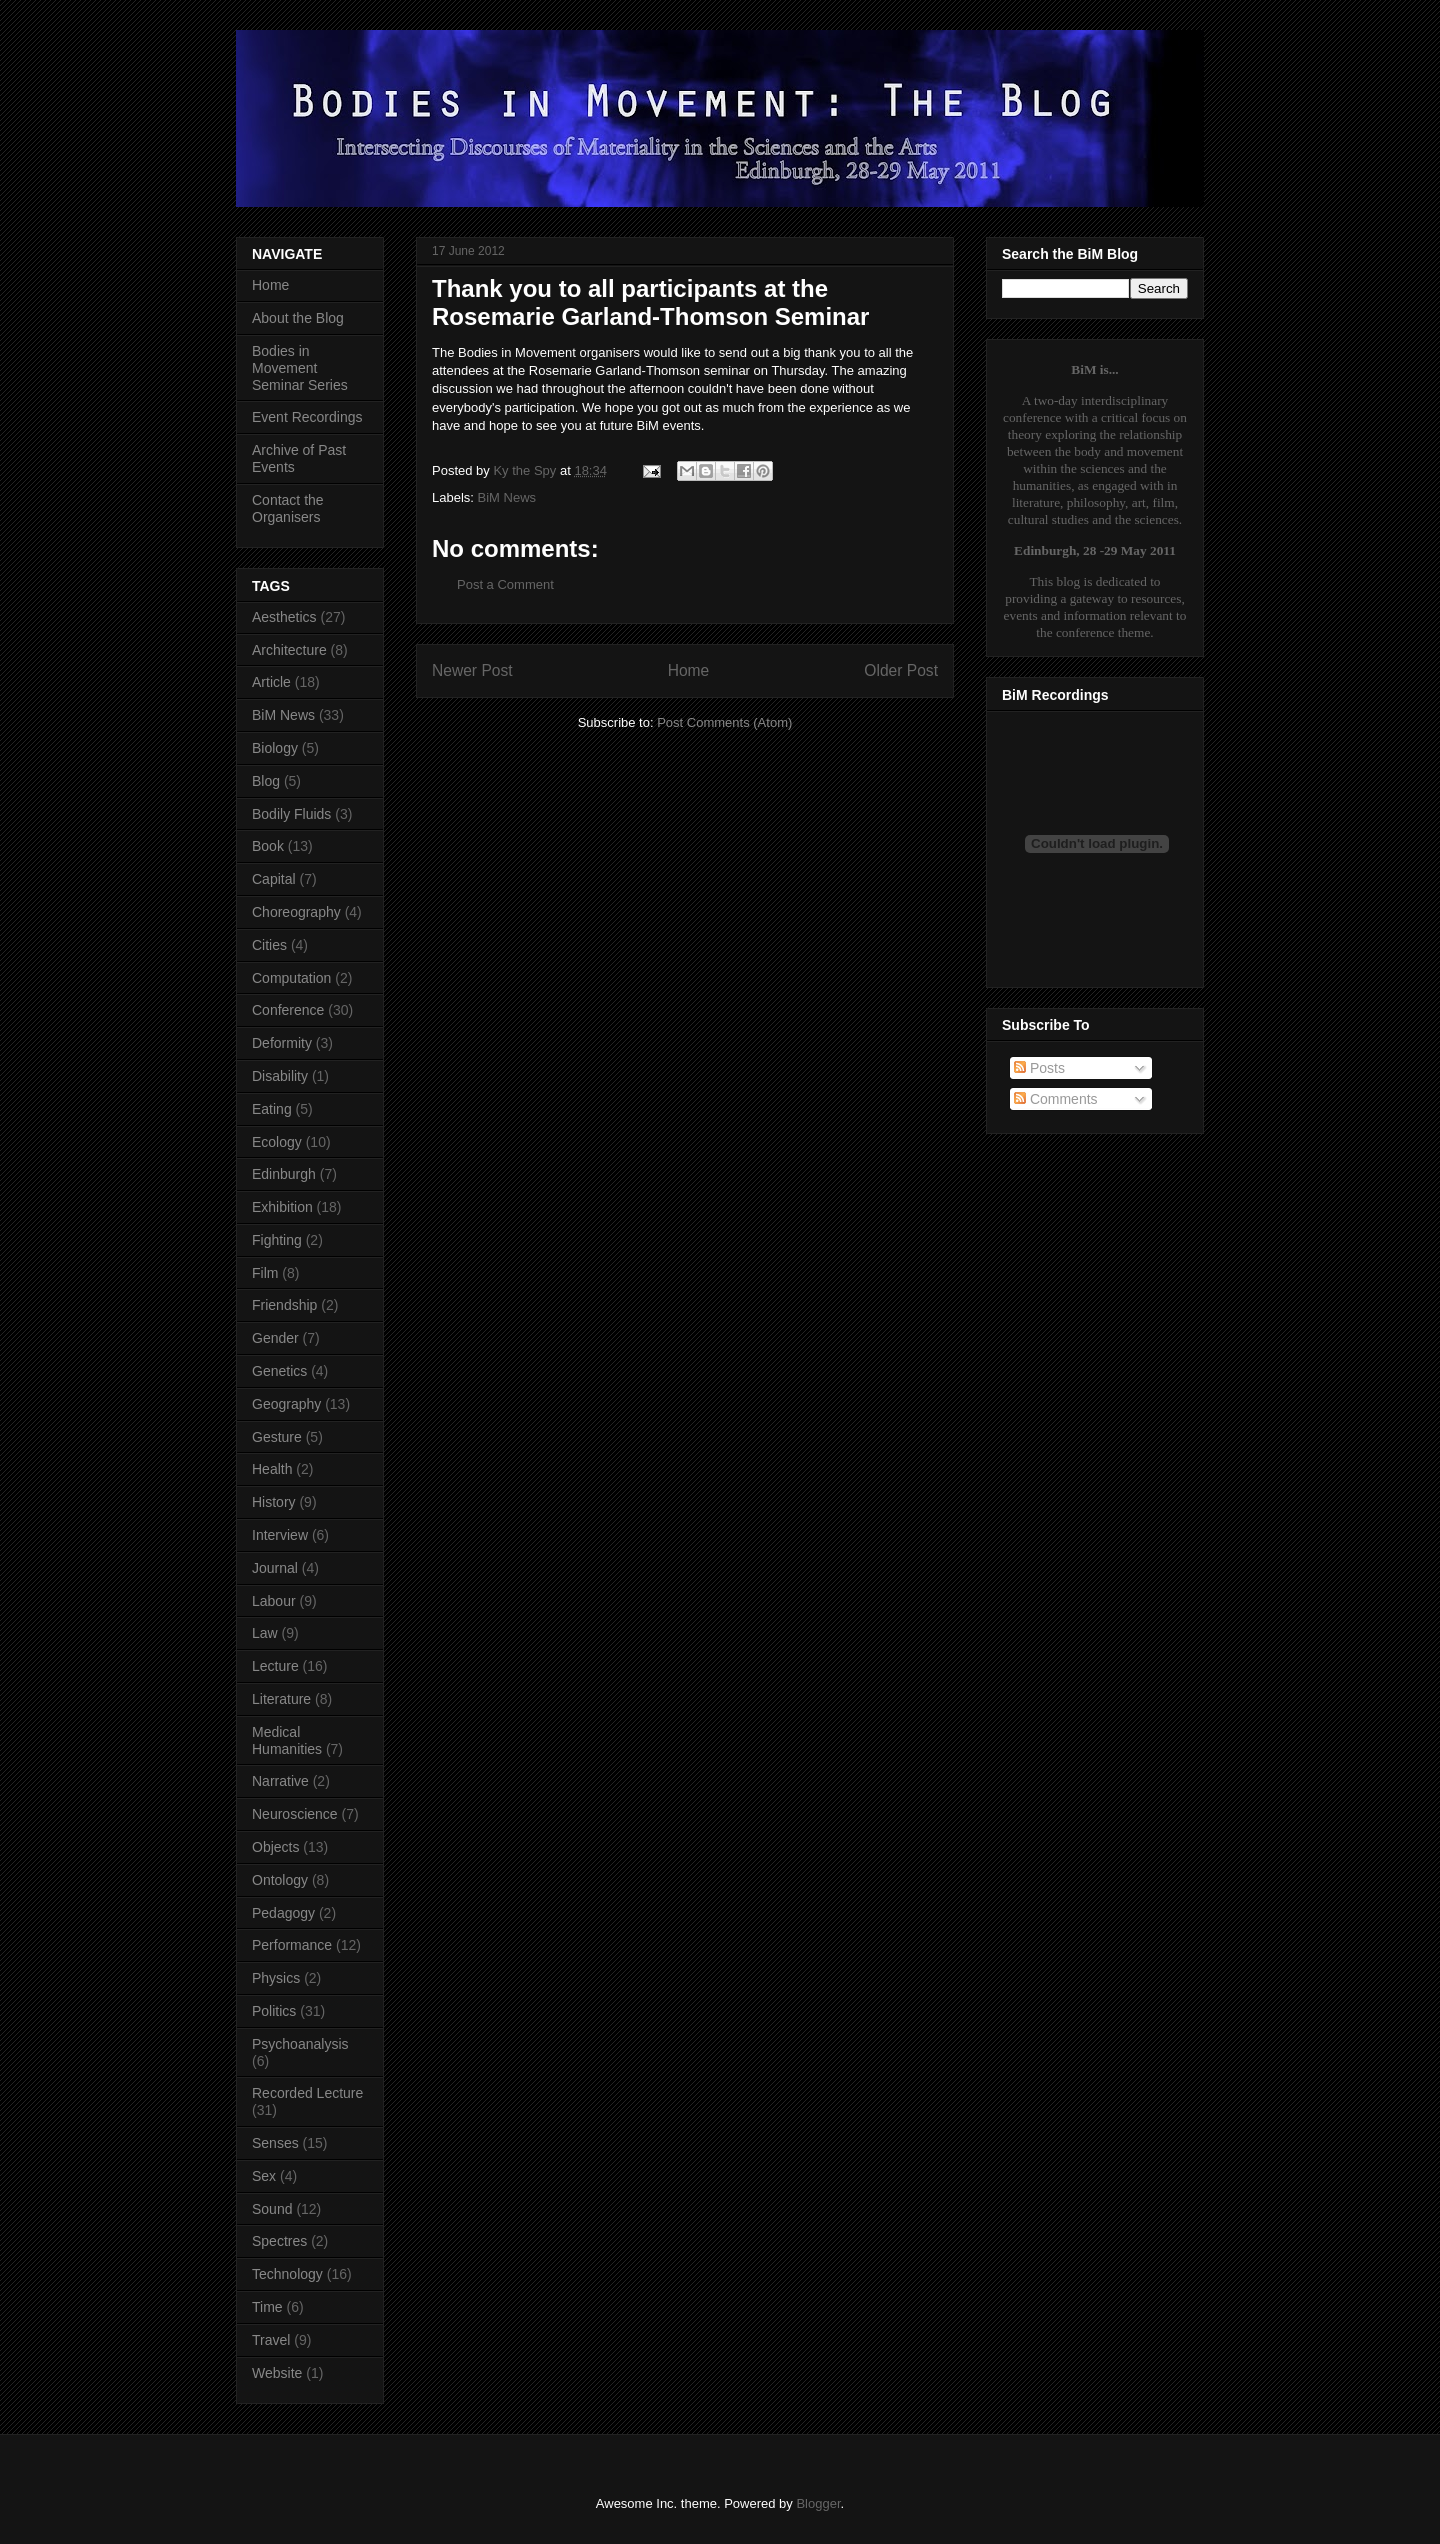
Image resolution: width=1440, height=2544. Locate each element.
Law (265, 1633)
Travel (271, 2340)
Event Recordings (307, 417)
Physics (276, 1978)
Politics (274, 2011)
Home (689, 670)
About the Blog (298, 318)
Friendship (284, 1305)
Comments (1056, 1099)
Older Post (901, 670)
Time (267, 2307)
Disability (280, 1076)
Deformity (282, 1043)
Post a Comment (505, 584)
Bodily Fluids (291, 814)
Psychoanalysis (300, 2044)
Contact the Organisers (288, 508)
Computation (291, 978)
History (274, 1502)
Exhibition (282, 1207)
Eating (272, 1109)
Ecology (277, 1142)
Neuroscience (295, 1814)
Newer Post (472, 670)
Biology (275, 748)
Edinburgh (284, 1174)
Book (268, 846)
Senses (275, 2143)
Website (277, 2373)
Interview (280, 1535)
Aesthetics (284, 617)
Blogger (818, 2503)
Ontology (280, 1880)
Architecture (289, 650)
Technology (287, 2274)
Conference (288, 1010)
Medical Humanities (287, 1740)
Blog (266, 781)
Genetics (279, 1371)
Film (265, 1273)
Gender (275, 1338)
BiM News (507, 497)
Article (271, 682)
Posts (1039, 1068)
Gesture (277, 1437)
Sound (272, 2209)
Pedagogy (283, 1913)
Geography (286, 1404)
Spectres (279, 2241)
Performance (292, 1945)
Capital (274, 879)
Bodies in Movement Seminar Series (300, 368)
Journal (275, 1568)
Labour (274, 1601)
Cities (269, 945)
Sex (264, 2176)
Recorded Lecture (307, 2093)
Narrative (280, 1781)
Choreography (296, 912)
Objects (275, 1847)
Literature (281, 1699)
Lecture (275, 1666)
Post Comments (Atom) (724, 722)
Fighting (277, 1240)
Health (272, 1469)
